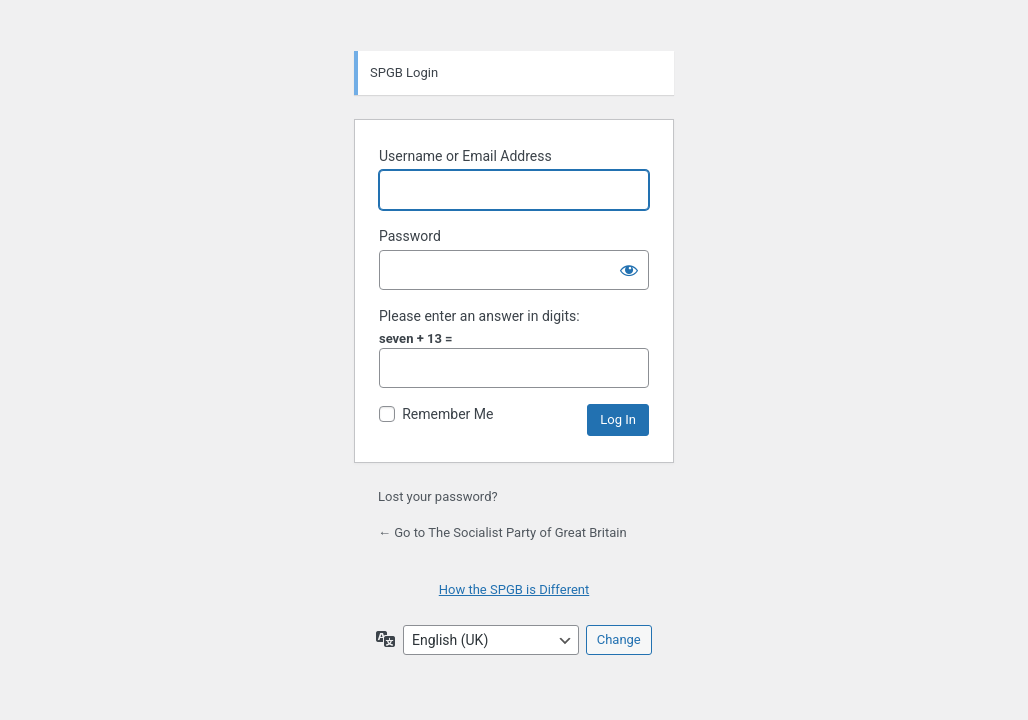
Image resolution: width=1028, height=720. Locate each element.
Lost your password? (438, 496)
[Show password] (629, 270)
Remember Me (447, 414)
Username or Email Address (465, 156)
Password (410, 236)
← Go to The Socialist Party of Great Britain (502, 532)
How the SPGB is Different (514, 589)
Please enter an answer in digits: (479, 316)
